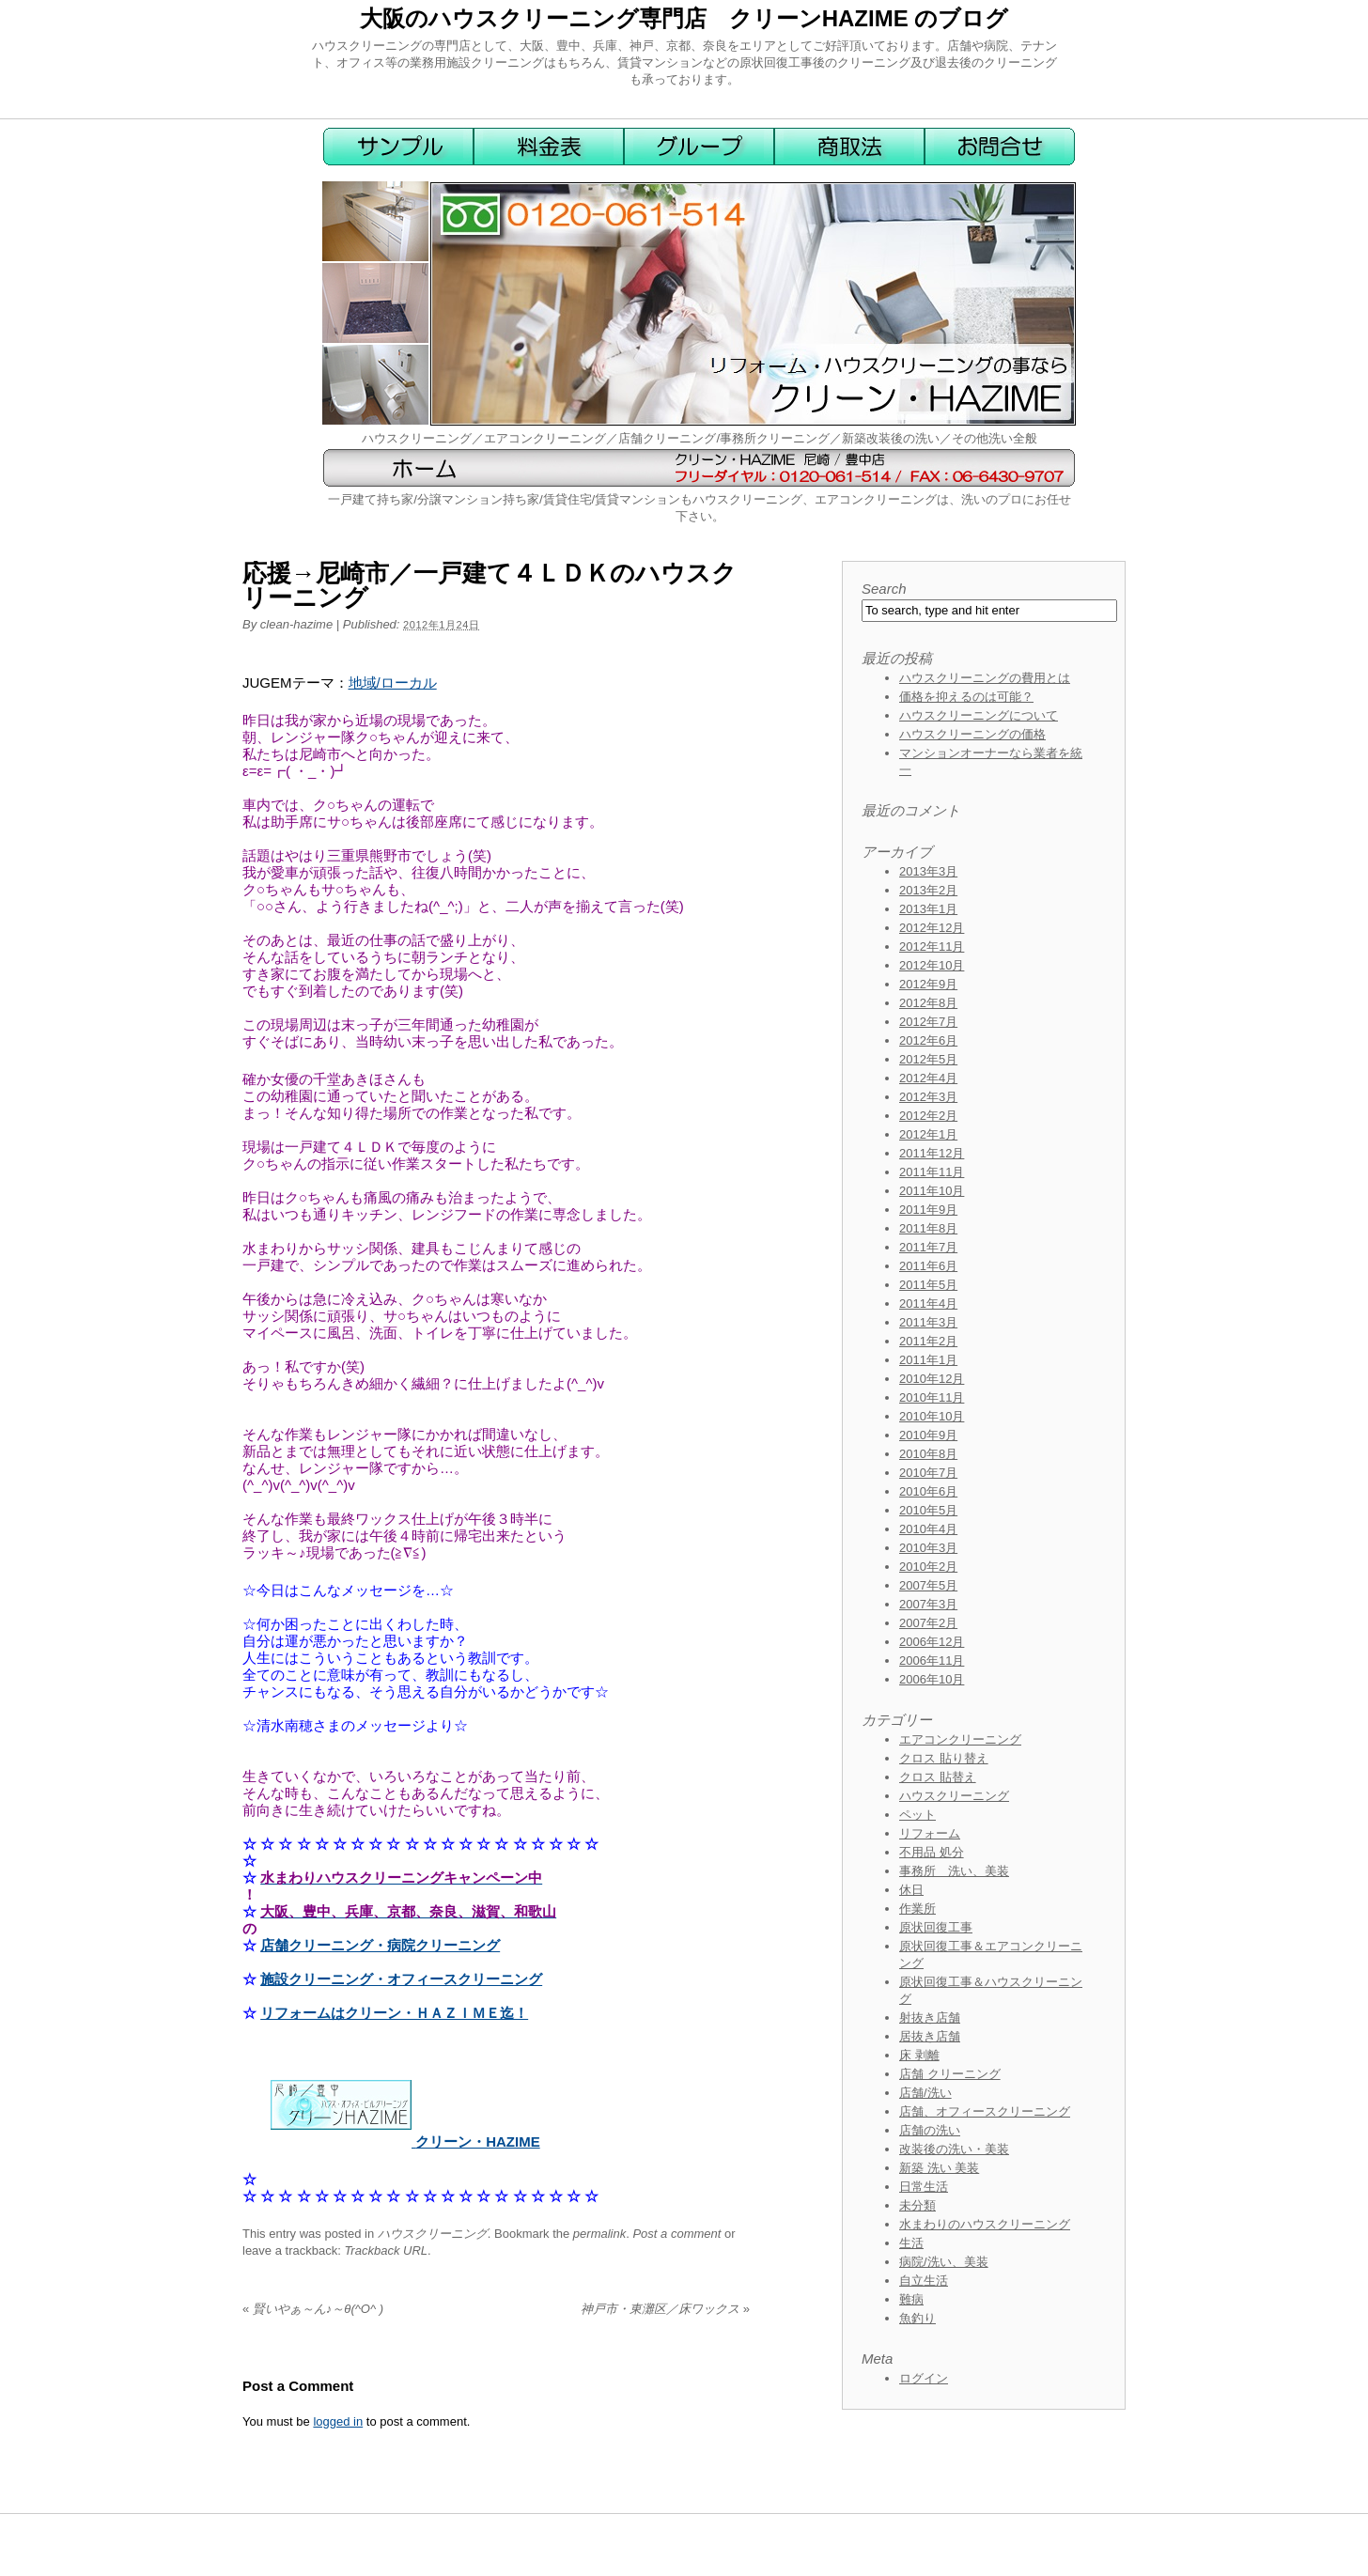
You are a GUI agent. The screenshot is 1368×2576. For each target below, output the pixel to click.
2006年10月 (931, 1679)
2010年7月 (928, 1473)
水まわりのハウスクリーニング (984, 2224)
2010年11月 (931, 1397)
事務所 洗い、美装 (954, 1871)
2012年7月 (928, 1022)
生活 (911, 2243)
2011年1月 (928, 1360)
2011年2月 (928, 1341)
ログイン (923, 2378)
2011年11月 (931, 1172)
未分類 (917, 2205)
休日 (911, 1890)
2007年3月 (928, 1604)
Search (884, 589)
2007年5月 (928, 1585)
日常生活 (923, 2187)
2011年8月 (928, 1228)
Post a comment (676, 2234)
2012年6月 (928, 1040)
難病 (911, 2299)
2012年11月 (931, 946)
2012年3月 (928, 1097)
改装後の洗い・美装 (954, 2149)
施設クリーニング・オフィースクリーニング (401, 1979)
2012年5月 (928, 1059)
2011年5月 (928, 1285)
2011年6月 (928, 1266)
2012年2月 (928, 1116)
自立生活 (923, 2280)
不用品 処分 (931, 1852)
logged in (338, 2421)
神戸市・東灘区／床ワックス (665, 2309)
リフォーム (929, 1833)
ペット (917, 1815)
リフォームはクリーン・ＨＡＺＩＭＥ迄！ (394, 2013)
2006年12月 (931, 1642)
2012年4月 (928, 1078)
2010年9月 (928, 1435)
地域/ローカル (393, 683)
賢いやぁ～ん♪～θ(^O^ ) (312, 2309)
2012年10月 (931, 965)
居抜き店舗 (929, 2036)
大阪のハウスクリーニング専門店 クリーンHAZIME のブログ (684, 18)
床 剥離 (919, 2055)
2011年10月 (931, 1191)
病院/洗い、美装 (943, 2262)
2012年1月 (928, 1134)
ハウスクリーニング (433, 2234)
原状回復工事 (935, 1927)
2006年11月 (931, 1660)
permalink (599, 2234)
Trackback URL (386, 2250)
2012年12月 (931, 928)
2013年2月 (928, 890)
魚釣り (917, 2318)
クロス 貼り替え (943, 1758)
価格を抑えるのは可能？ (966, 697)
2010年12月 (931, 1379)
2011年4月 (928, 1303)
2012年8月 (928, 1003)
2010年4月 (928, 1529)
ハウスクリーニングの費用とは (984, 678)
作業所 (917, 1908)
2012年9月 (928, 984)
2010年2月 (928, 1567)
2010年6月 (928, 1491)
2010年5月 (928, 1510)
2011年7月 (928, 1247)
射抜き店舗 (929, 2017)
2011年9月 (928, 1210)
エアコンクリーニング (960, 1739)
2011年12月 (931, 1153)
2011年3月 (928, 1322)
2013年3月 (928, 871)
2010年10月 (931, 1416)
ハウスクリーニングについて (978, 715)
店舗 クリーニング (950, 2074)
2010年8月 (928, 1454)
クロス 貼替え (937, 1777)
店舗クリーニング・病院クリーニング (380, 1945)
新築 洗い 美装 (939, 2168)
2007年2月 (928, 1623)
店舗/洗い (925, 2093)
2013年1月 (928, 909)
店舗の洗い (929, 2130)
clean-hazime (296, 624)
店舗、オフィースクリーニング (984, 2111)
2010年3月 (928, 1548)
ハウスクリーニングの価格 (972, 734)
